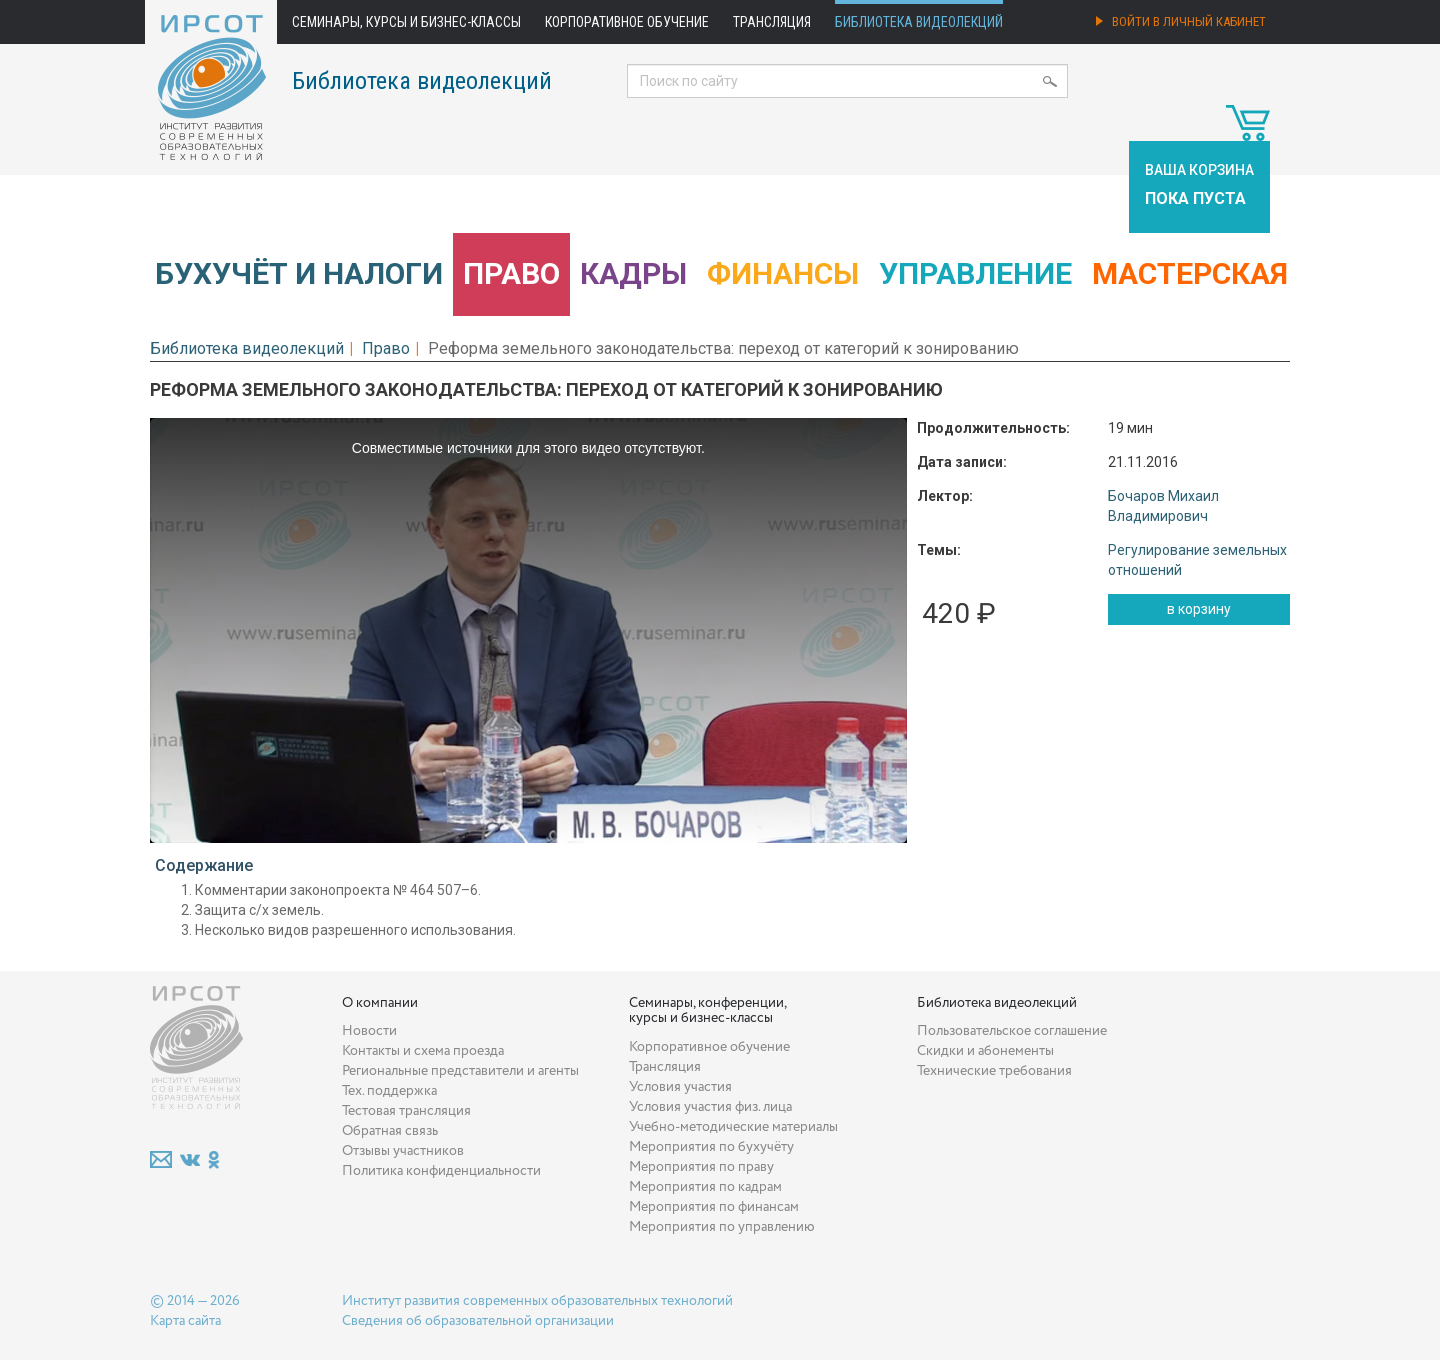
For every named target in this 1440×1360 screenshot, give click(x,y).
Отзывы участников (403, 1151)
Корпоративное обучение (627, 22)
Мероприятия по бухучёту (711, 1147)
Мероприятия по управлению (722, 1227)
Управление (975, 273)
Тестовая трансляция (406, 1111)
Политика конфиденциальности (441, 1171)
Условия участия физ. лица (710, 1107)
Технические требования (994, 1071)
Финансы (783, 273)
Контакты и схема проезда (423, 1051)
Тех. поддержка (389, 1091)
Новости (369, 1031)
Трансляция (772, 22)
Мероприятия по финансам (714, 1207)
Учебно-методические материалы (733, 1127)
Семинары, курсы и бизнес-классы (406, 22)
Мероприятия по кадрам (705, 1187)
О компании (380, 1003)
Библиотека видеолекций (919, 22)
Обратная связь (390, 1131)
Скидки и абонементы (985, 1051)
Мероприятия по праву (701, 1167)
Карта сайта (185, 1321)
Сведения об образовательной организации (478, 1321)
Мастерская (1190, 273)
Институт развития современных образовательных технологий (537, 1301)
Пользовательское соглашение (1012, 1031)
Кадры (633, 273)
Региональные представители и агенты (460, 1071)
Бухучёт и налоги (299, 273)
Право (511, 273)
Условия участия (680, 1087)
